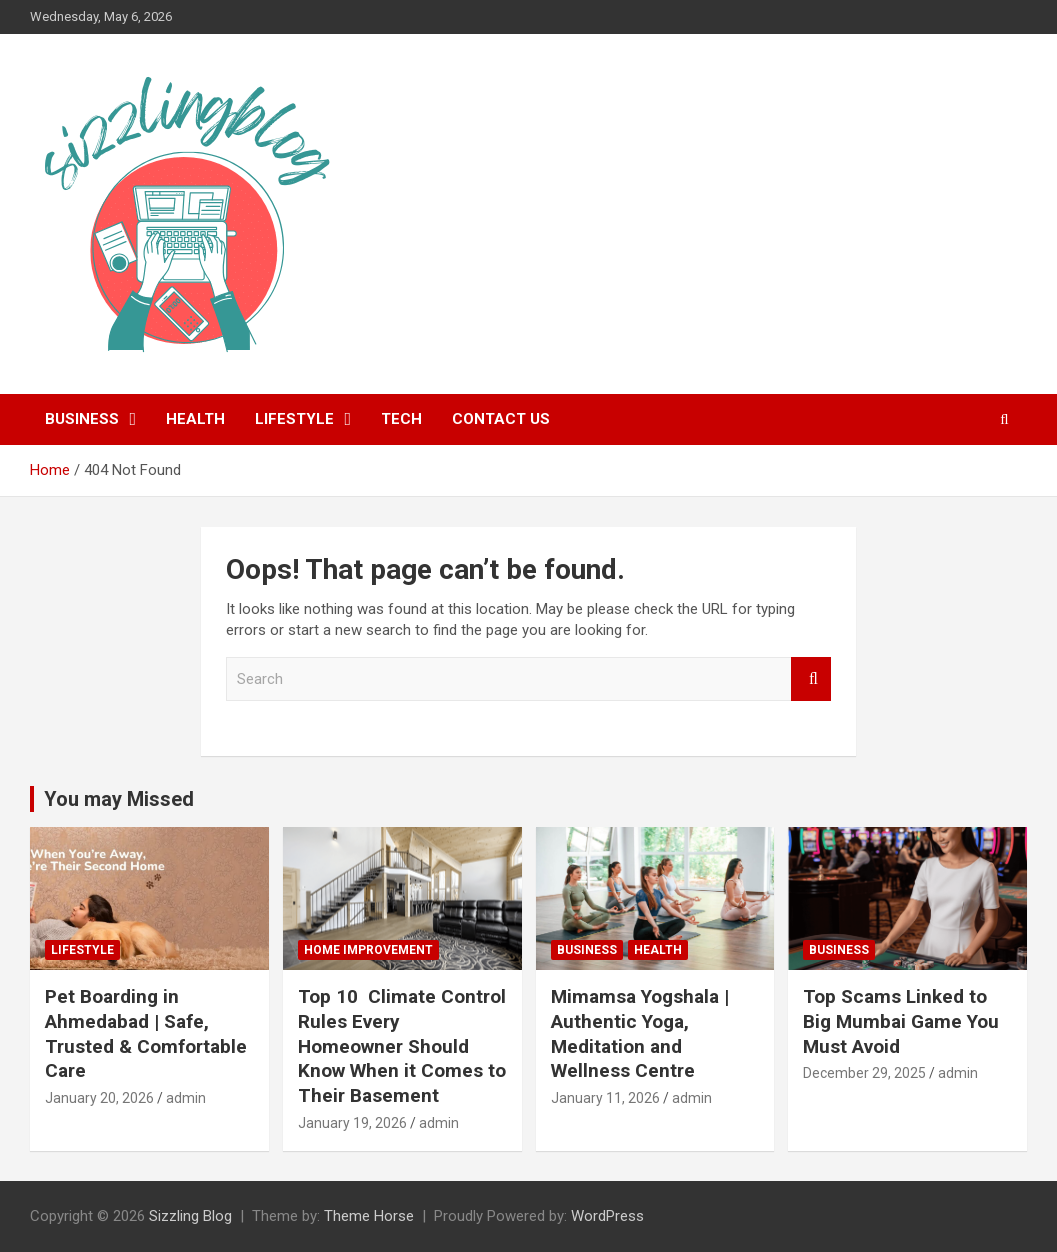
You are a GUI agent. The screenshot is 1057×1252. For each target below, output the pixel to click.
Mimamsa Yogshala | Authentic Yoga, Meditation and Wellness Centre (640, 1033)
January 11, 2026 (605, 1098)
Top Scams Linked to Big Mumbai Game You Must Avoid (901, 1021)
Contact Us (501, 419)
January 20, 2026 (99, 1098)
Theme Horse (369, 1216)
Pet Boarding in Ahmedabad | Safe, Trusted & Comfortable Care (146, 1033)
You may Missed (119, 799)
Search (811, 679)
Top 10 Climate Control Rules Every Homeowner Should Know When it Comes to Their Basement (402, 1046)
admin (186, 1098)
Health (195, 419)
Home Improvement (368, 950)
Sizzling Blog (190, 1216)
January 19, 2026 (352, 1123)
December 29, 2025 (864, 1073)
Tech (401, 419)
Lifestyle (294, 419)
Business (82, 419)
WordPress (607, 1216)
